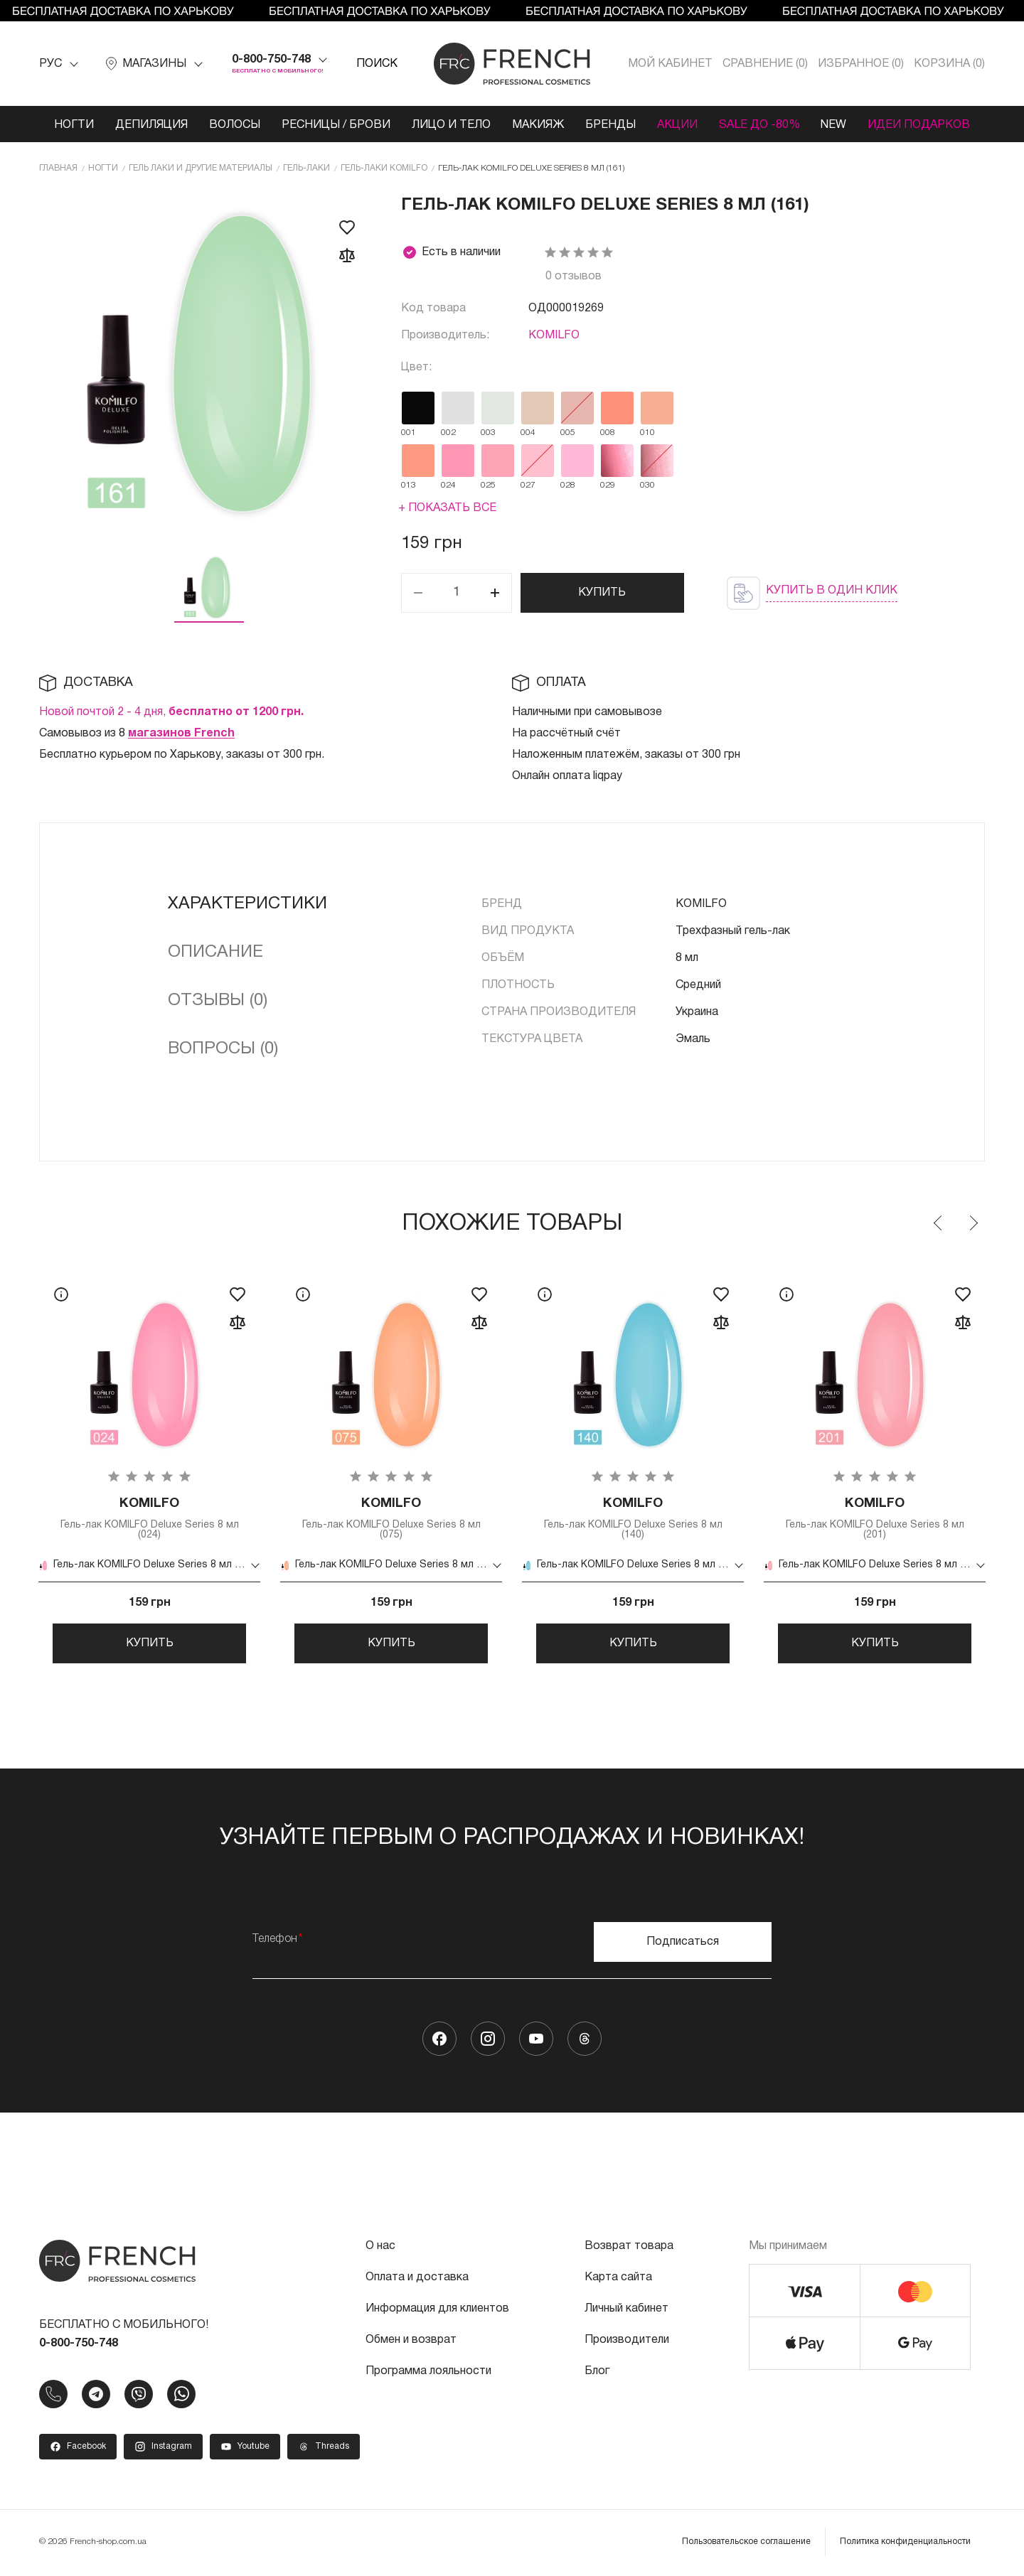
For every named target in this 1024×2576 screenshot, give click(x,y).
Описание (215, 952)
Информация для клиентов (437, 2311)
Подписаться (682, 1944)
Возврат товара (629, 2248)
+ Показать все (447, 508)
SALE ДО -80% (759, 125)
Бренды (610, 125)
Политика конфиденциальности (905, 2544)
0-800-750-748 (271, 60)
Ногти (74, 125)
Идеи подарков (919, 125)
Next (973, 1223)
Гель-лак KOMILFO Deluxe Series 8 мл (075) (391, 1518)
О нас (380, 2248)
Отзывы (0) (217, 1001)
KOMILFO (554, 335)
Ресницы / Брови (336, 125)
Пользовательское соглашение (746, 2544)
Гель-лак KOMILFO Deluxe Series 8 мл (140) (633, 1518)
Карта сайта (618, 2280)
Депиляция (151, 125)
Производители (627, 2342)
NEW (834, 125)
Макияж (538, 125)
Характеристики (247, 904)
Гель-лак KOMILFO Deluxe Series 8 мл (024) (149, 1518)
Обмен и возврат (411, 2342)
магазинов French (181, 734)
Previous (939, 1223)
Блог (597, 2373)
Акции (677, 125)
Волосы (234, 125)
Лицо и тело (451, 125)
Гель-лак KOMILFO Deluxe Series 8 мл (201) (875, 1518)
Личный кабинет (626, 2311)
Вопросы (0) (223, 1049)
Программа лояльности (428, 2373)
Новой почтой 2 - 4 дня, (171, 712)
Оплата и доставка (417, 2280)
